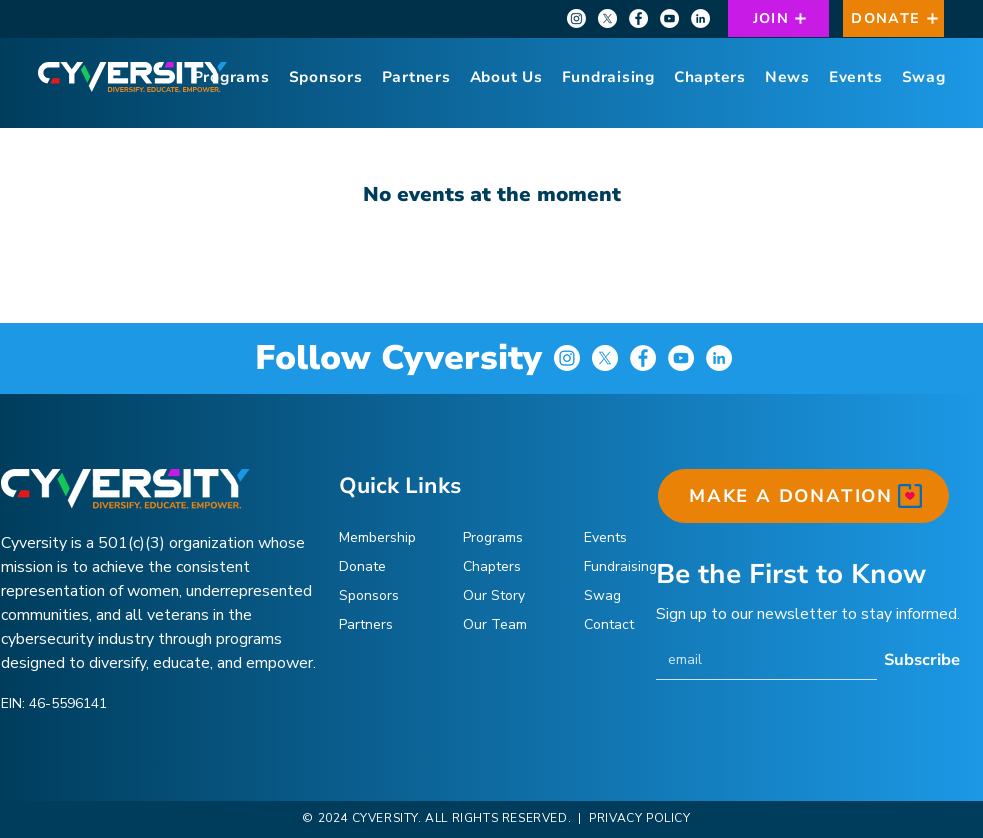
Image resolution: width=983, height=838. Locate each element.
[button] (506, 77)
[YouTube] (669, 18)
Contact (609, 624)
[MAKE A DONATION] (803, 496)
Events (605, 537)
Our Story (494, 595)
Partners (366, 624)
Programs (493, 537)
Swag (602, 595)
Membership (377, 537)
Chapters (492, 566)
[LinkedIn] (700, 18)
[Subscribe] (922, 660)
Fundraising (620, 566)
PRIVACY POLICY (638, 818)
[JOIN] (778, 18)
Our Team (495, 624)
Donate (362, 566)
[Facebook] (638, 18)
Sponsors (369, 595)
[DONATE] (893, 18)
